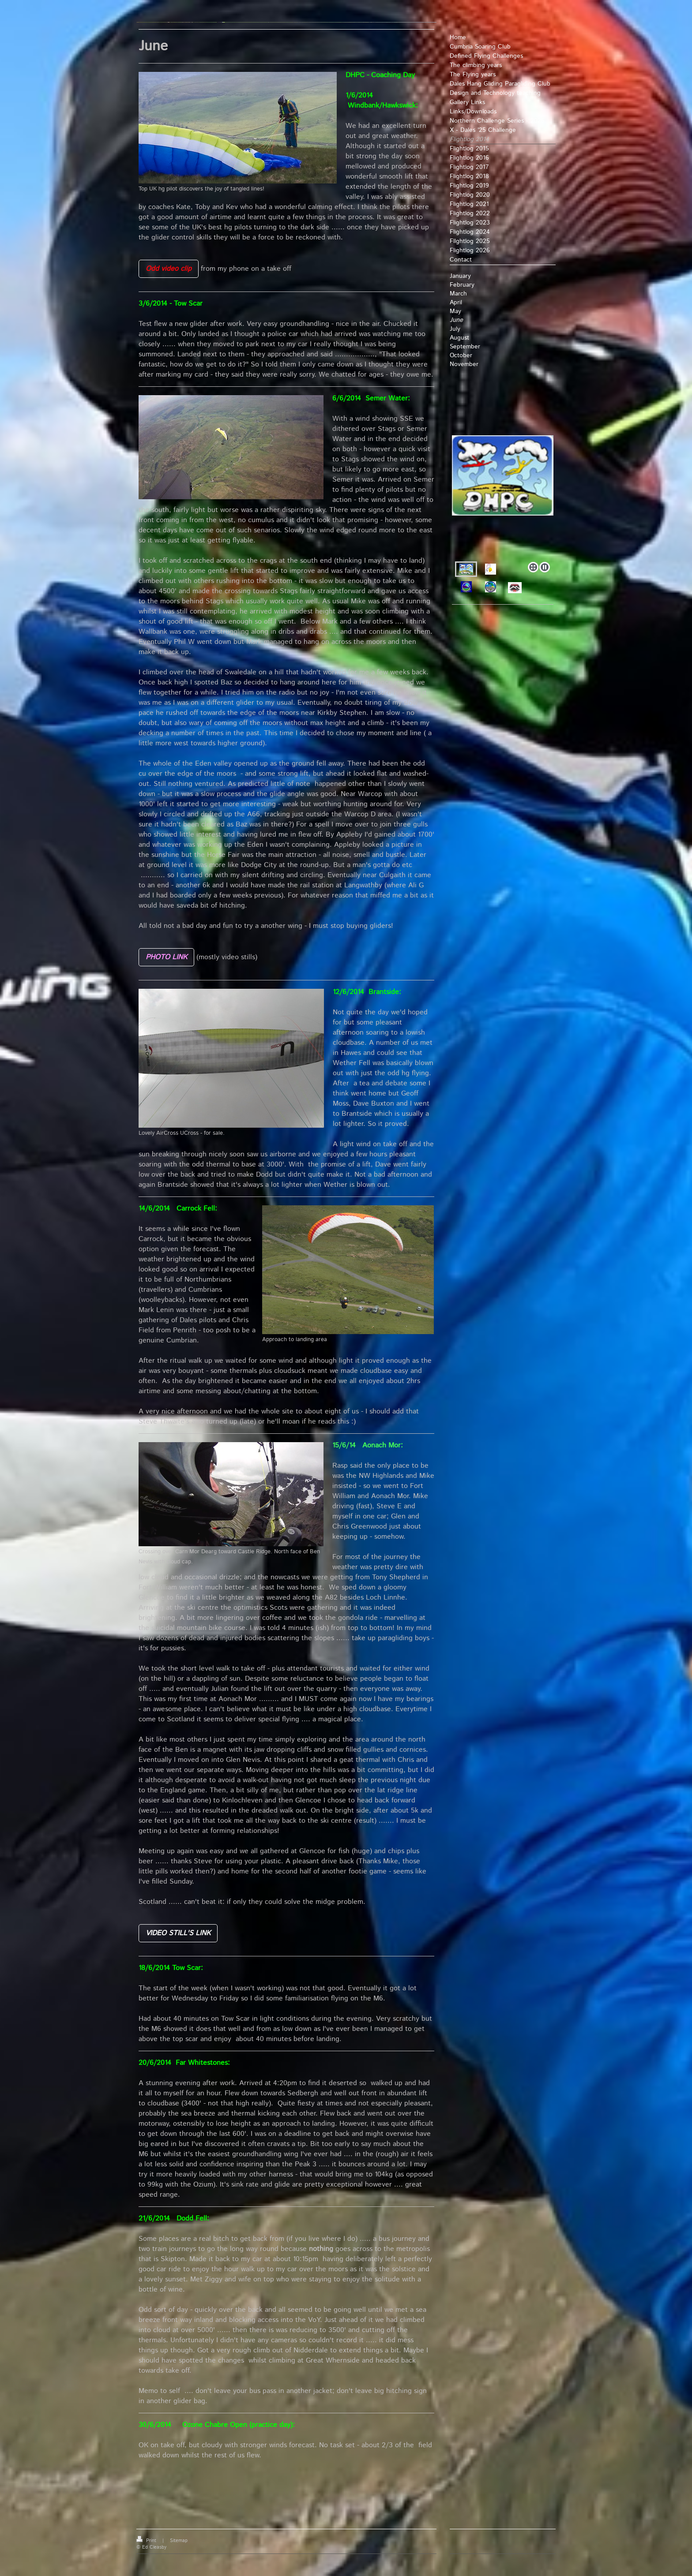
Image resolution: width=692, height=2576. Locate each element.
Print (147, 2540)
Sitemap (179, 2540)
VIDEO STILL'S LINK (178, 1933)
